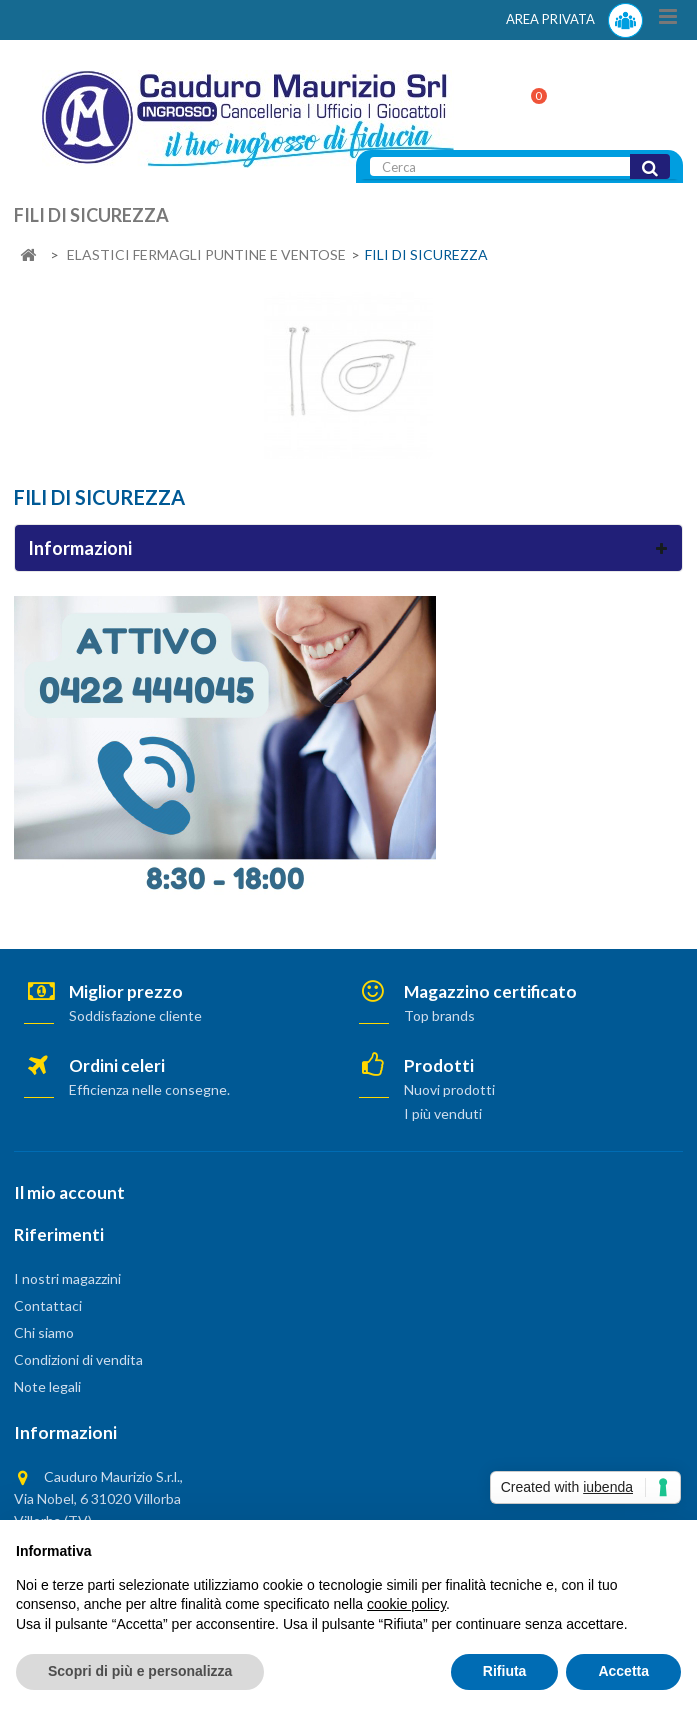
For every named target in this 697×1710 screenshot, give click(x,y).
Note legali (47, 1386)
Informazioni (80, 548)
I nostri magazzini (67, 1278)
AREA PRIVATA (574, 20)
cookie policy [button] (406, 1604)
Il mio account (69, 1192)
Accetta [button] (623, 1671)
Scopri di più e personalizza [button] (140, 1671)
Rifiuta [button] (505, 1671)
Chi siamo (44, 1332)
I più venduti (443, 1113)
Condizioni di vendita (78, 1359)
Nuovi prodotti (449, 1089)
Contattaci (48, 1305)
